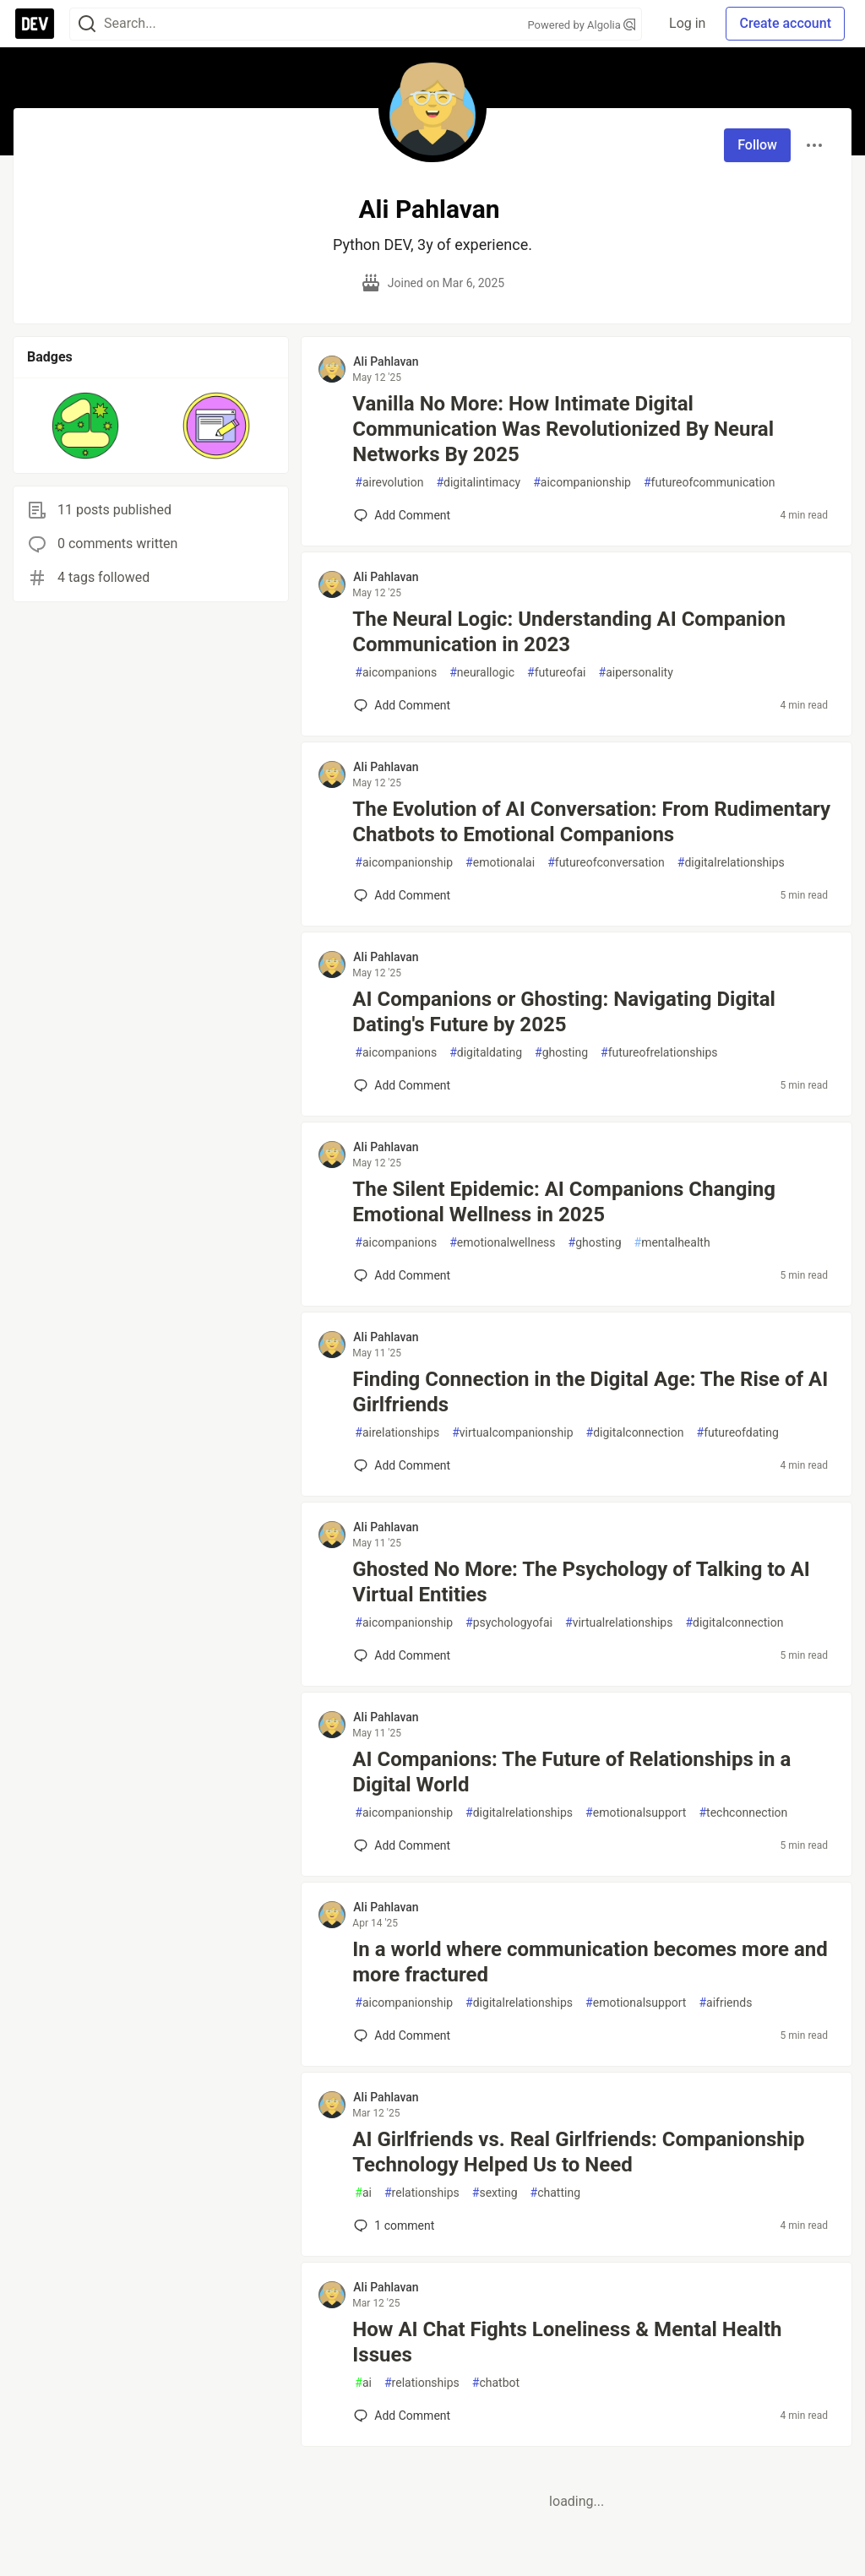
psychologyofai (508, 1623)
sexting (495, 2193)
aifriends (725, 2003)
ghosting (561, 1053)
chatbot (496, 2383)
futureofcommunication (709, 483)
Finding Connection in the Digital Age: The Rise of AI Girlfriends (590, 1391)
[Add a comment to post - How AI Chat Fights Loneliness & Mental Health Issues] (402, 2415)
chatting (555, 2193)
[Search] (87, 24)
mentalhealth (672, 1243)
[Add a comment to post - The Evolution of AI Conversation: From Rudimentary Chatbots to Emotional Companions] (402, 895)
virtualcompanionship (512, 1433)
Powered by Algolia (582, 25)
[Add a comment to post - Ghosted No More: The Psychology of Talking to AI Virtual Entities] (402, 1655)
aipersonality (636, 673)
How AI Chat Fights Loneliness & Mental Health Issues (566, 2342)
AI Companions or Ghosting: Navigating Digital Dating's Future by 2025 (563, 1011)
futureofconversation (606, 863)
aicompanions (396, 673)
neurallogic (481, 673)
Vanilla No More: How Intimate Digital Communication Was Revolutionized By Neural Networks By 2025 (563, 429)
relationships (422, 2193)
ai (363, 2193)
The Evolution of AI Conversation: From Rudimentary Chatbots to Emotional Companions (591, 821)
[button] (85, 425)
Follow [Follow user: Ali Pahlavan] (757, 145)
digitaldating (485, 1053)
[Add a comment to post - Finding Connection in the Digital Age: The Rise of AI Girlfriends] (402, 1465)
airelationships (397, 1433)
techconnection (743, 1813)
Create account (785, 23)
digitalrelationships (731, 863)
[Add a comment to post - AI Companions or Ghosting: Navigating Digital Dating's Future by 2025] (402, 1085)
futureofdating (738, 1433)
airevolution (389, 483)
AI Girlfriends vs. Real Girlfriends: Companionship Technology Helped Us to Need (578, 2152)
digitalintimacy (478, 483)
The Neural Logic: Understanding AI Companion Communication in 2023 (569, 631)
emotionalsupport (635, 1813)
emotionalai (500, 863)
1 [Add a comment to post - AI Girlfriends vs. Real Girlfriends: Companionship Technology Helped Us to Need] (392, 2225)
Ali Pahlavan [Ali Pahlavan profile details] (385, 361)
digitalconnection (635, 1433)
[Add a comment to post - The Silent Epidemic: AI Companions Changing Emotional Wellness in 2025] (402, 1275)
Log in (687, 23)
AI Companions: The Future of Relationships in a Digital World (571, 1771)
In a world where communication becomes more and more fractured (589, 1961)
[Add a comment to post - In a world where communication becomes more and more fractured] (402, 2035)
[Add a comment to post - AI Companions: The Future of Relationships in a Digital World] (402, 1845)
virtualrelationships (618, 1623)
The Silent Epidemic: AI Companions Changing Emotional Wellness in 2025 (563, 1201)
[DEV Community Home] (35, 24)
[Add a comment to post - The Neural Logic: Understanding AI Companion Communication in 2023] (402, 705)
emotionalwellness (502, 1243)
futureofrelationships (659, 1053)
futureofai (556, 673)
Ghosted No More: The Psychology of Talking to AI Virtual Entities (581, 1581)
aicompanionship (582, 483)
